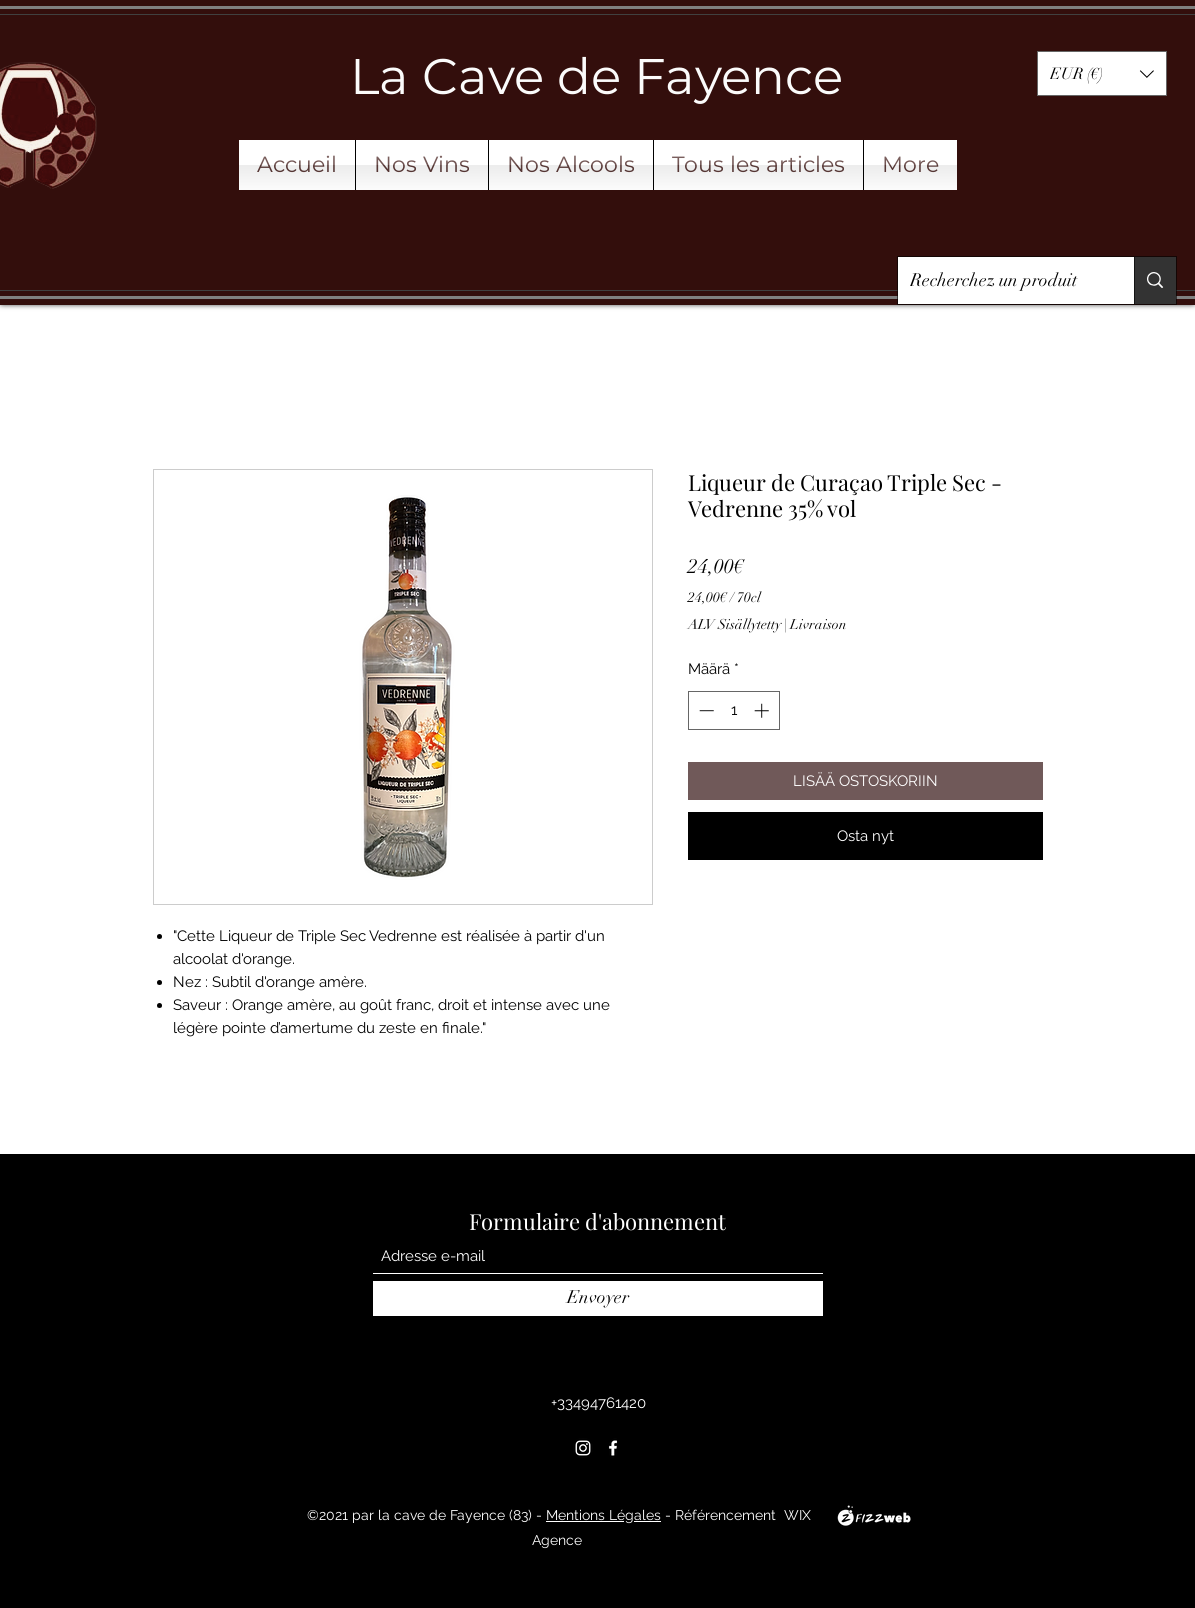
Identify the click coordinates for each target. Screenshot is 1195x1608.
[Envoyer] (598, 1298)
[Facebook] (613, 1448)
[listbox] (1102, 73)
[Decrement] (704, 710)
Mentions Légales (603, 1515)
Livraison (818, 624)
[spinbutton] (733, 710)
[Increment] (763, 710)
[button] (1102, 73)
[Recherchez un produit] (1001, 281)
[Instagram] (583, 1448)
